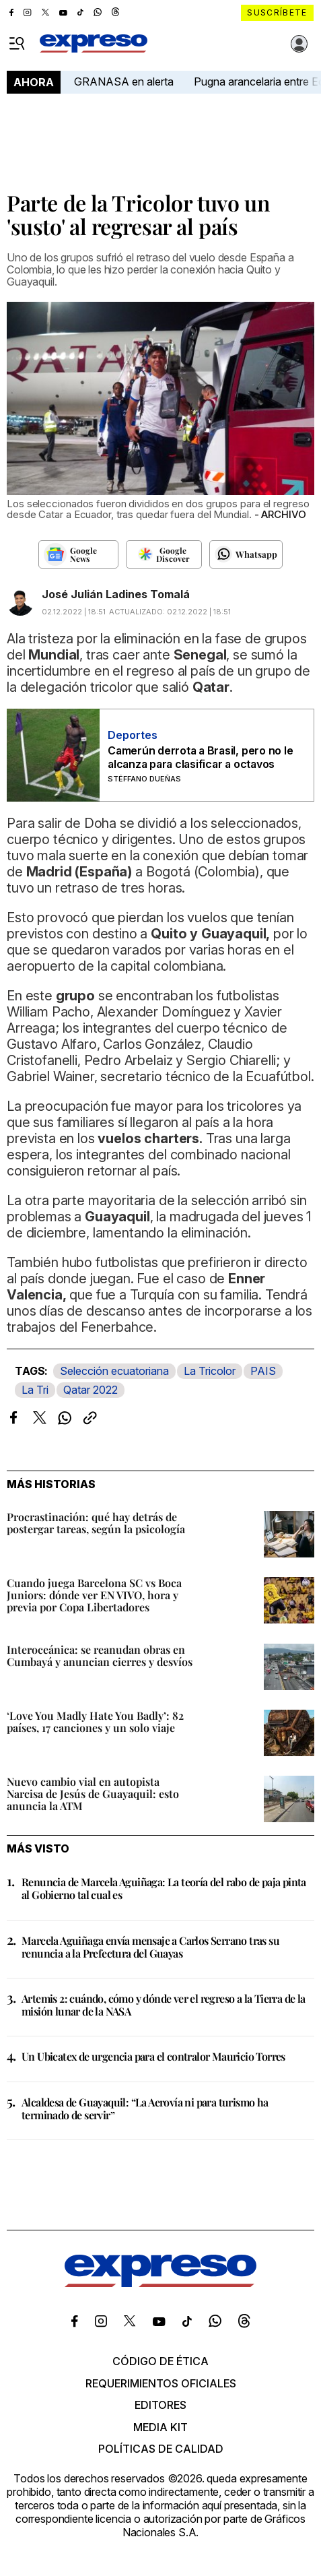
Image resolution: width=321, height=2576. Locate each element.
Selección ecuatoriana (114, 1371)
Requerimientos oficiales (160, 2383)
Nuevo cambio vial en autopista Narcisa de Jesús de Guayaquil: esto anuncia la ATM (93, 1793)
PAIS (263, 1371)
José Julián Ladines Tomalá (116, 594)
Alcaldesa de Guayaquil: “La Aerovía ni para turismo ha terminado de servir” (145, 2108)
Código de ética (160, 2361)
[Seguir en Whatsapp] (246, 554)
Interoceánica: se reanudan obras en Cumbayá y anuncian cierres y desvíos (99, 1655)
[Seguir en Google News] (78, 554)
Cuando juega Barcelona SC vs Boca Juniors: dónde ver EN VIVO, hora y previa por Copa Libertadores (94, 1595)
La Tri (35, 1389)
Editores (160, 2405)
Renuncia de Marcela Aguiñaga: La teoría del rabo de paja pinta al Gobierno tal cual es (164, 1888)
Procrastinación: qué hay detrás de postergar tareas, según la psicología (96, 1523)
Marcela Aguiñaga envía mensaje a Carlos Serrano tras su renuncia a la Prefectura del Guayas (150, 1946)
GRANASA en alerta (124, 81)
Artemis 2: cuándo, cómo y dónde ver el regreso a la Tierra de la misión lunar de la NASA (164, 2004)
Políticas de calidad (160, 2449)
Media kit (160, 2427)
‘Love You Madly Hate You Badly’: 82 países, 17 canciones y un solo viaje (95, 1721)
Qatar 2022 (90, 1389)
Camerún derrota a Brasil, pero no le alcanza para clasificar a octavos (200, 757)
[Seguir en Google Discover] (164, 554)
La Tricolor (210, 1371)
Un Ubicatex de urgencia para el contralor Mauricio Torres (153, 2056)
